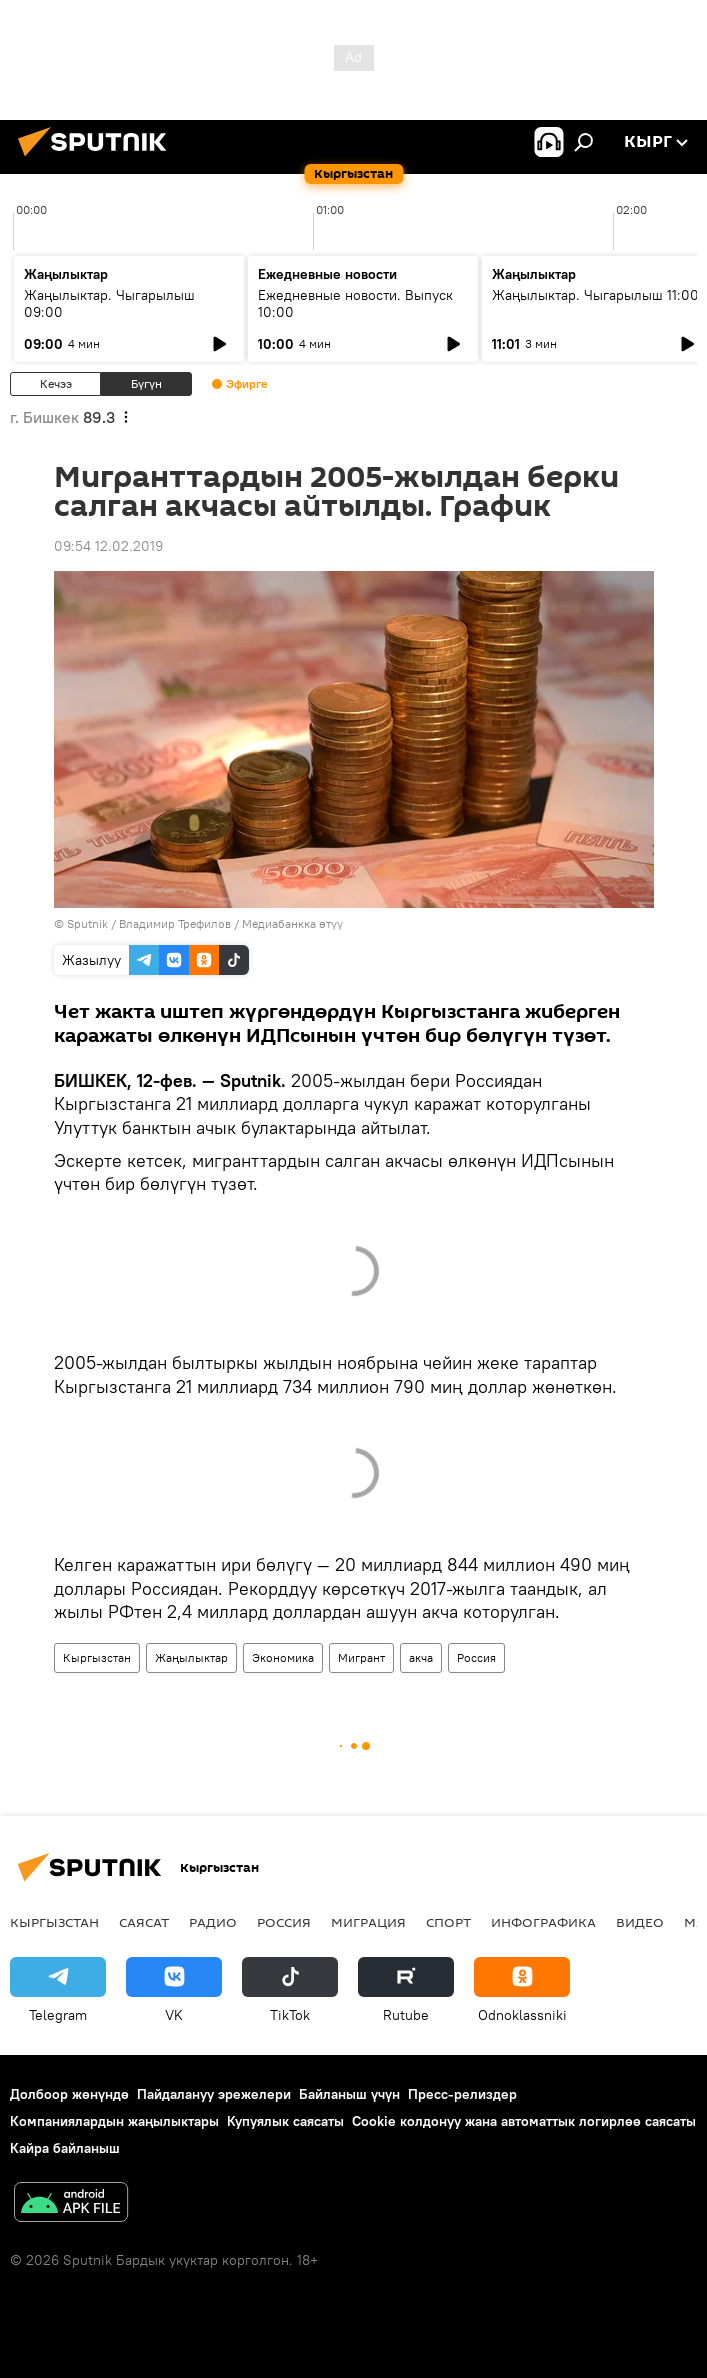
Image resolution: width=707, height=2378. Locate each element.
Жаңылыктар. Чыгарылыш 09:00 (109, 303)
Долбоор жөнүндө (69, 2094)
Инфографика (543, 1922)
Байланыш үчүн (349, 2094)
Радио (213, 1922)
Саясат (144, 1922)
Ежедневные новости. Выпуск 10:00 (355, 303)
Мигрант (361, 1657)
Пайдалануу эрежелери (214, 2094)
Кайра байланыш (65, 2148)
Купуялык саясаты (285, 2121)
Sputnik (87, 923)
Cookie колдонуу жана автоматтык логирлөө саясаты (524, 2121)
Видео (640, 1922)
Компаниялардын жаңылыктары (114, 2121)
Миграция (368, 1922)
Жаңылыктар (191, 1657)
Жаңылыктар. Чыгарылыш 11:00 (595, 295)
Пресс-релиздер (462, 2094)
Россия (476, 1657)
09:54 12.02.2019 (108, 546)
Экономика (283, 1657)
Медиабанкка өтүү (292, 923)
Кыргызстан (97, 1657)
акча (421, 1657)
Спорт (448, 1922)
